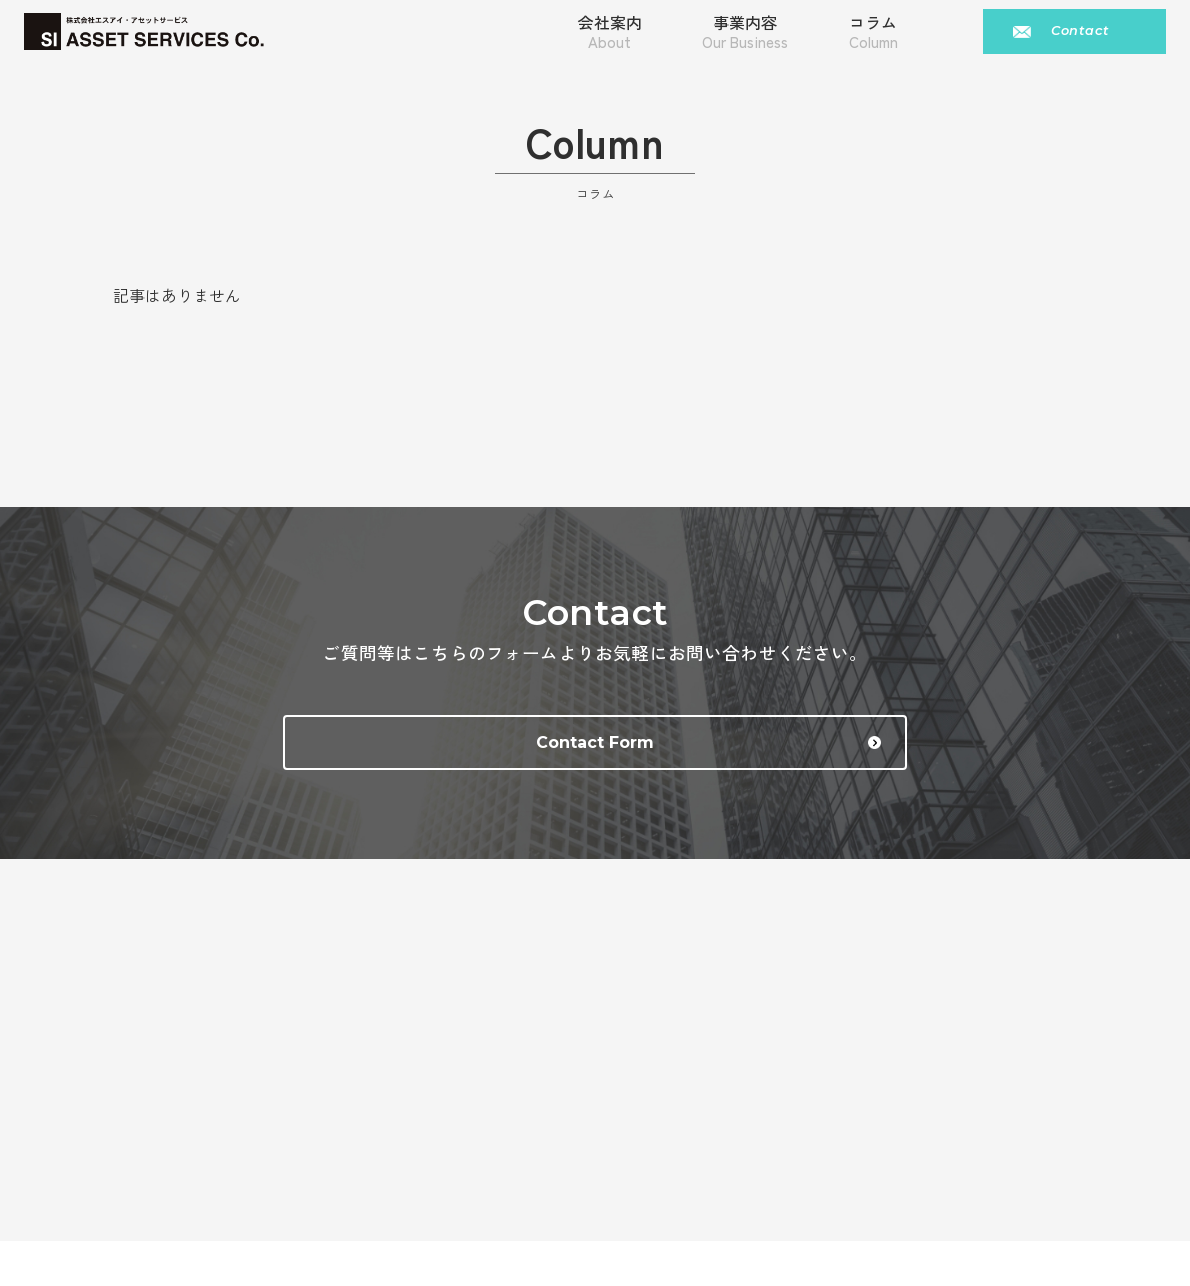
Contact (1080, 35)
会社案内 (610, 36)
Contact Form (628, 754)
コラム (873, 36)
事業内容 (745, 36)
